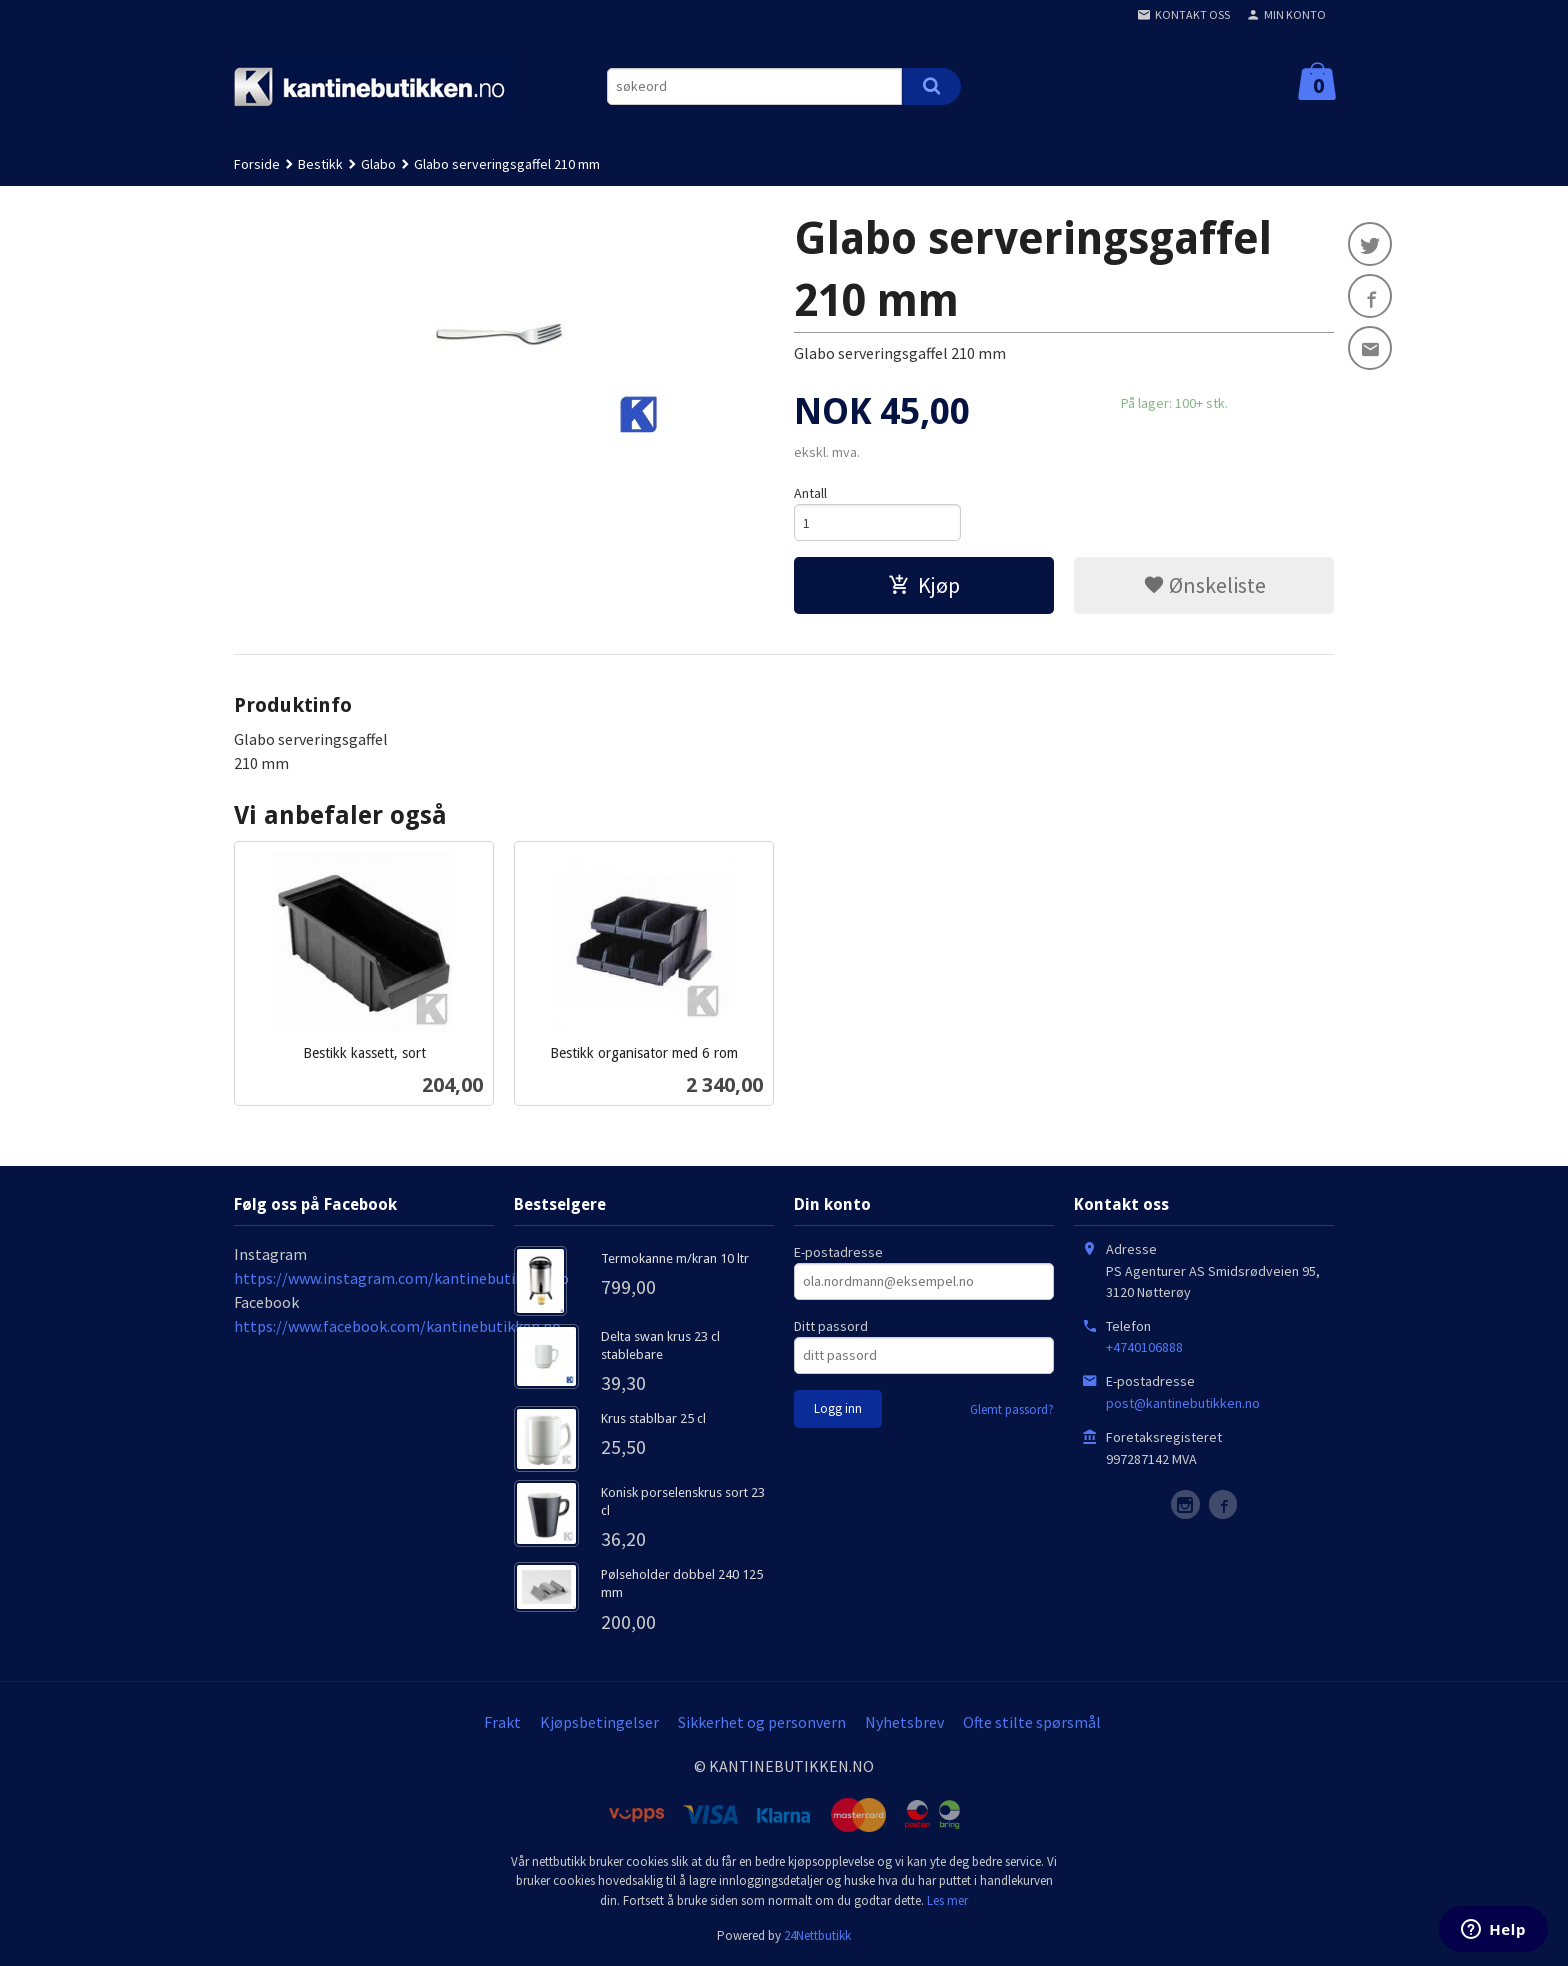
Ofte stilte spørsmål (1032, 1722)
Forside (257, 164)
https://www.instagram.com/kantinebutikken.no (401, 1278)
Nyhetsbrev (904, 1722)
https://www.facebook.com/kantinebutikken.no (397, 1326)
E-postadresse (838, 1252)
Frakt (502, 1722)
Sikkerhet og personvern (762, 1722)
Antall (810, 493)
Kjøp (924, 585)
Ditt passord (831, 1326)
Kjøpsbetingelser (599, 1722)
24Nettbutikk (817, 1935)
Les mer (947, 1900)
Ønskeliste (1204, 585)
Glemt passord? (1012, 1409)
